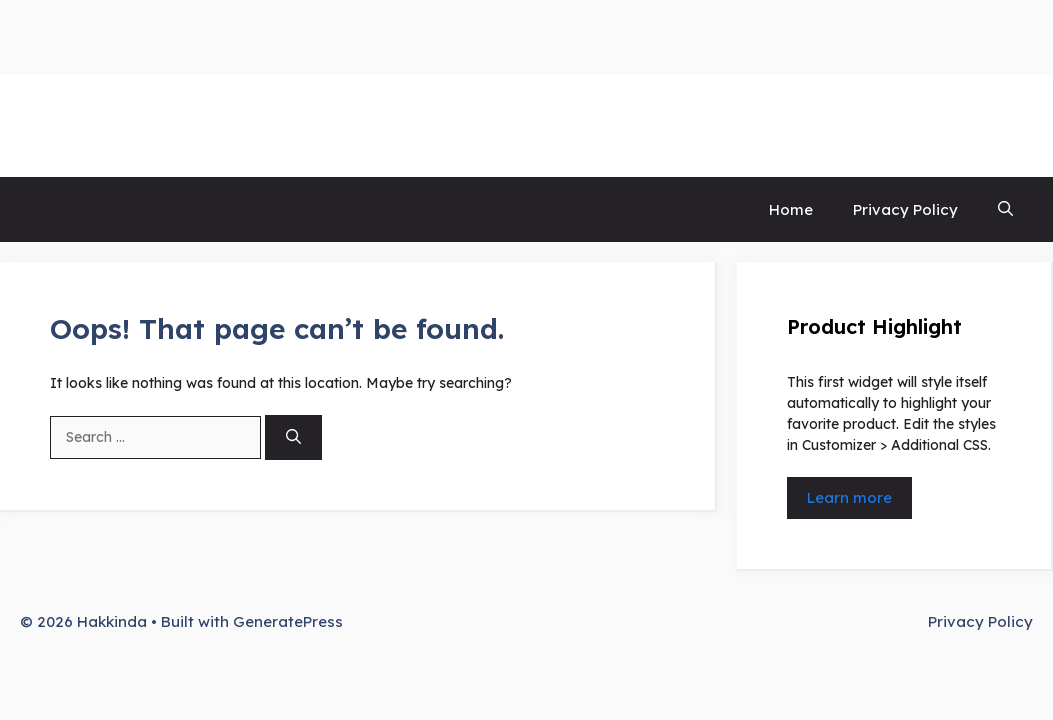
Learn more (849, 497)
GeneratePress (288, 621)
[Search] (293, 437)
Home (791, 209)
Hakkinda (84, 125)
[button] (1005, 209)
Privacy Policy (905, 209)
